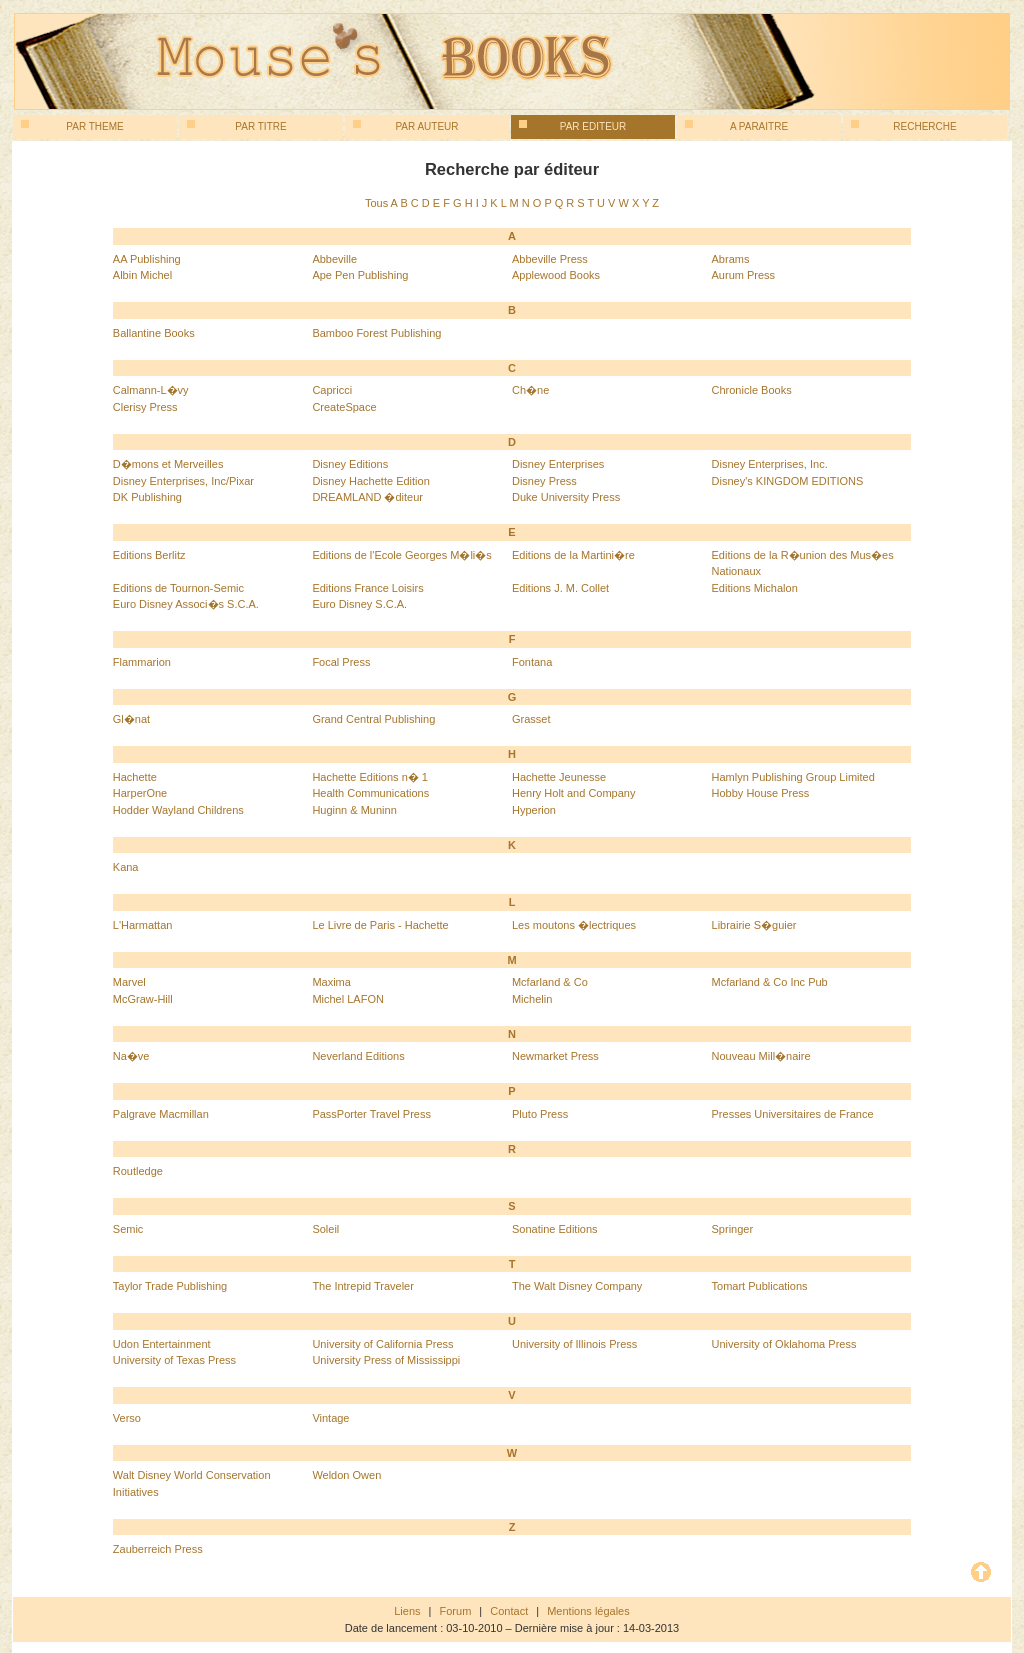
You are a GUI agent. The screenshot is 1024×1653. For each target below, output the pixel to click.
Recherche (904, 126)
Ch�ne (530, 390)
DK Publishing (147, 497)
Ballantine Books (154, 333)
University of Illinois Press (574, 1344)
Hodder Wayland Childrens (178, 810)
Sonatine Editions (555, 1229)
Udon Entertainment (162, 1344)
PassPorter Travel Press (371, 1114)
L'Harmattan (143, 925)
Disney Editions (350, 464)
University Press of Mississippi (386, 1360)
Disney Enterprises (558, 464)
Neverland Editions (358, 1056)
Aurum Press (744, 275)
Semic (128, 1229)
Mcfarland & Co (550, 982)
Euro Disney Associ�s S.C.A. (186, 604)
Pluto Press (540, 1114)
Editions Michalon (755, 588)
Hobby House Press (761, 793)
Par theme (72, 126)
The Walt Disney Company (577, 1286)
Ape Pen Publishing (360, 275)
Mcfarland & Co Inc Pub (770, 982)
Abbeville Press (550, 259)
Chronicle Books (752, 390)
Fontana (532, 662)
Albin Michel (142, 275)
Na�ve (131, 1056)
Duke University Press (566, 497)
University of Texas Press (174, 1360)
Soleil (325, 1229)
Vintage (330, 1418)
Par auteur (406, 126)
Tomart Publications (760, 1286)
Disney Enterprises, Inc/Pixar (183, 481)
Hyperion (534, 810)
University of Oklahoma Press (784, 1344)
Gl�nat (131, 719)
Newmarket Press (555, 1056)
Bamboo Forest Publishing (376, 333)
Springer (733, 1229)
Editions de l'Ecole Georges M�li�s (401, 555)
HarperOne (140, 793)
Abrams (731, 259)
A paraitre (736, 126)
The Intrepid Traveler (363, 1286)
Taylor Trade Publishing (170, 1286)
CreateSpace (344, 407)
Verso (127, 1418)
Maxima (331, 982)
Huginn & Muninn (354, 810)
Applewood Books (556, 275)
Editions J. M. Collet (560, 588)
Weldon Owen (346, 1475)
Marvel (129, 982)
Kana (126, 867)
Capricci (332, 390)
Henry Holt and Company (574, 793)
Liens (407, 1611)
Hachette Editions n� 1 (370, 777)
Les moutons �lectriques (574, 925)
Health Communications (370, 793)
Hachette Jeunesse (559, 777)
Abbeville (334, 259)
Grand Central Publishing (373, 719)
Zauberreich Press (158, 1549)
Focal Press (341, 662)
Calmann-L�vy (151, 390)
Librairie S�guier (754, 925)
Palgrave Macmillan (161, 1114)
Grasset (531, 719)
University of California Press (382, 1344)
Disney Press (544, 481)
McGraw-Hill (143, 999)
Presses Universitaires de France (793, 1114)
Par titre (237, 126)
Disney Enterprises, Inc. (770, 464)
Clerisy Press (145, 407)
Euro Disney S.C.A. (359, 604)
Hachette (135, 777)
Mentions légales (588, 1611)
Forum (456, 1611)
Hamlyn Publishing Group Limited (793, 777)
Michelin (532, 999)
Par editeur (572, 126)
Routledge (138, 1171)
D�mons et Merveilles (168, 464)
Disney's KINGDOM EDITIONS (788, 481)
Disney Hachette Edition (370, 481)
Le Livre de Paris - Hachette (380, 925)
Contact (509, 1611)
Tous (376, 203)
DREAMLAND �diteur (367, 497)
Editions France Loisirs (367, 588)
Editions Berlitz (149, 555)
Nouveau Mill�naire (761, 1056)
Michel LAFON (348, 999)
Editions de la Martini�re (573, 555)
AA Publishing (147, 259)
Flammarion (142, 662)
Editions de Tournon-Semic (178, 588)
